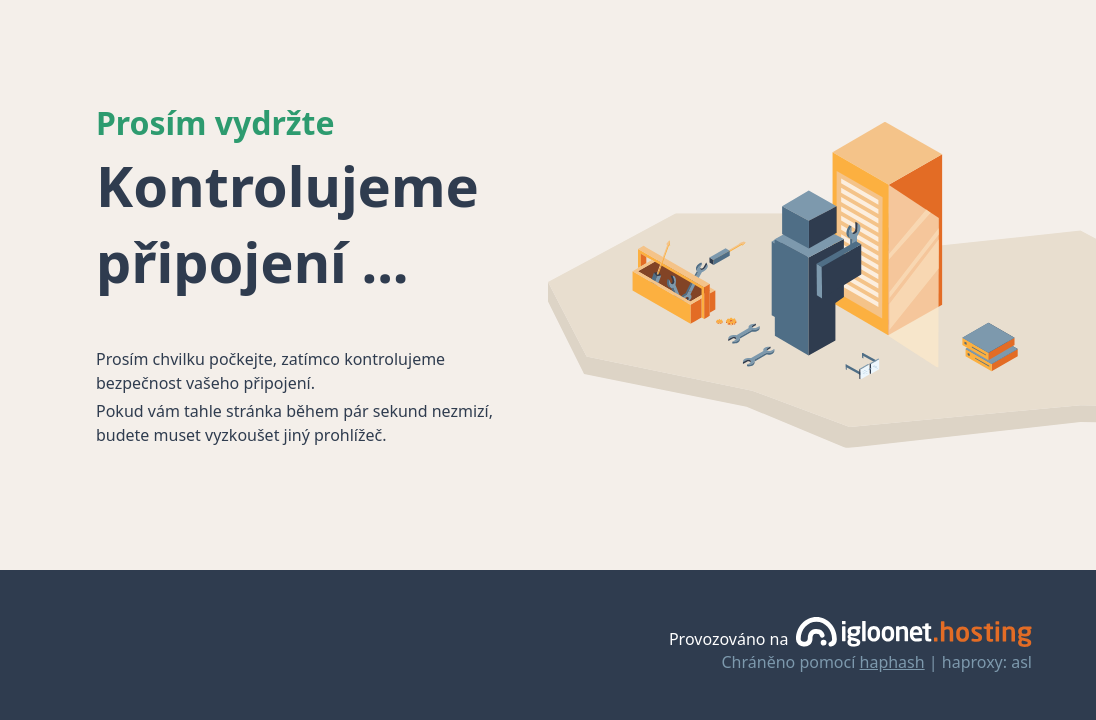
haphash (892, 662)
